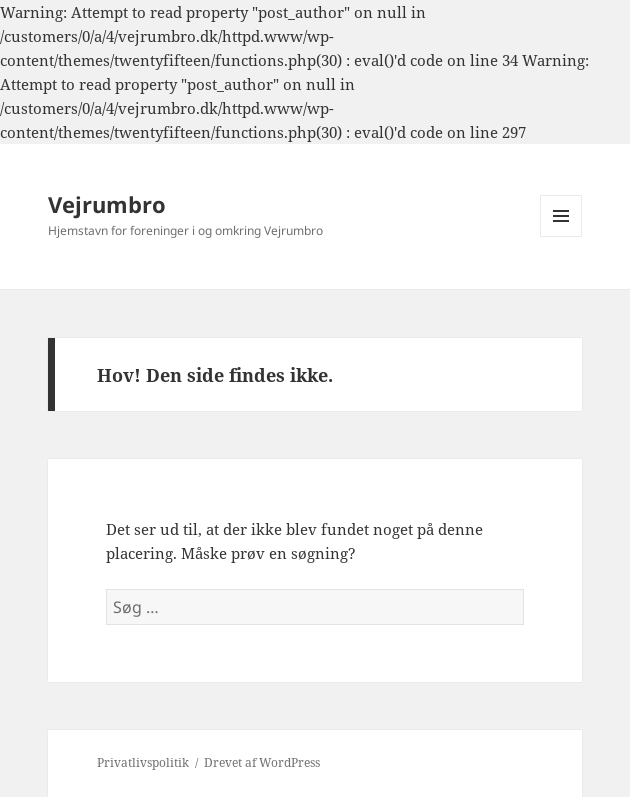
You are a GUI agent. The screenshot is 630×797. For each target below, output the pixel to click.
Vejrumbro (107, 204)
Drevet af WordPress (262, 762)
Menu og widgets (561, 236)
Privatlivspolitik (143, 762)
